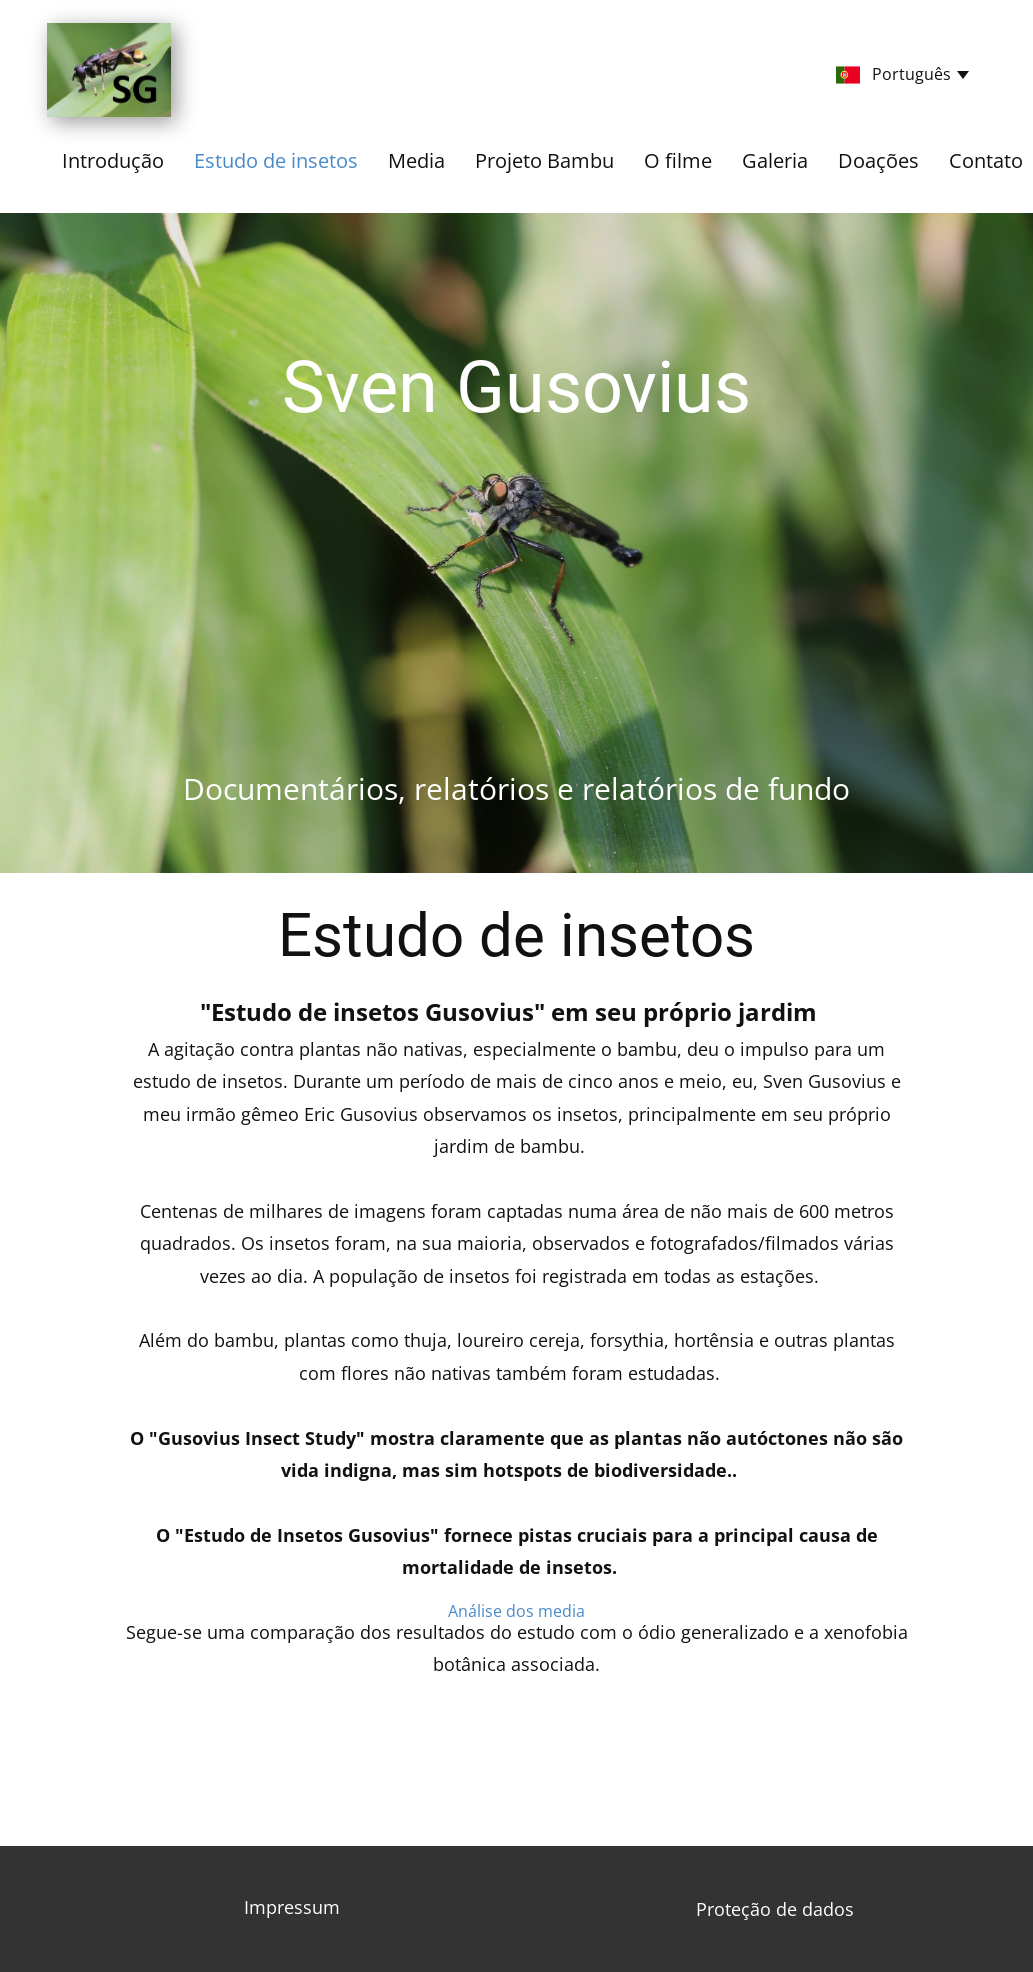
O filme (678, 160)
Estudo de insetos (276, 160)
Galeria (775, 160)
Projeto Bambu (544, 160)
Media (416, 160)
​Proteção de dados (775, 1909)
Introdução (113, 160)
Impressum (292, 1907)
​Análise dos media (516, 1611)
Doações (878, 160)
